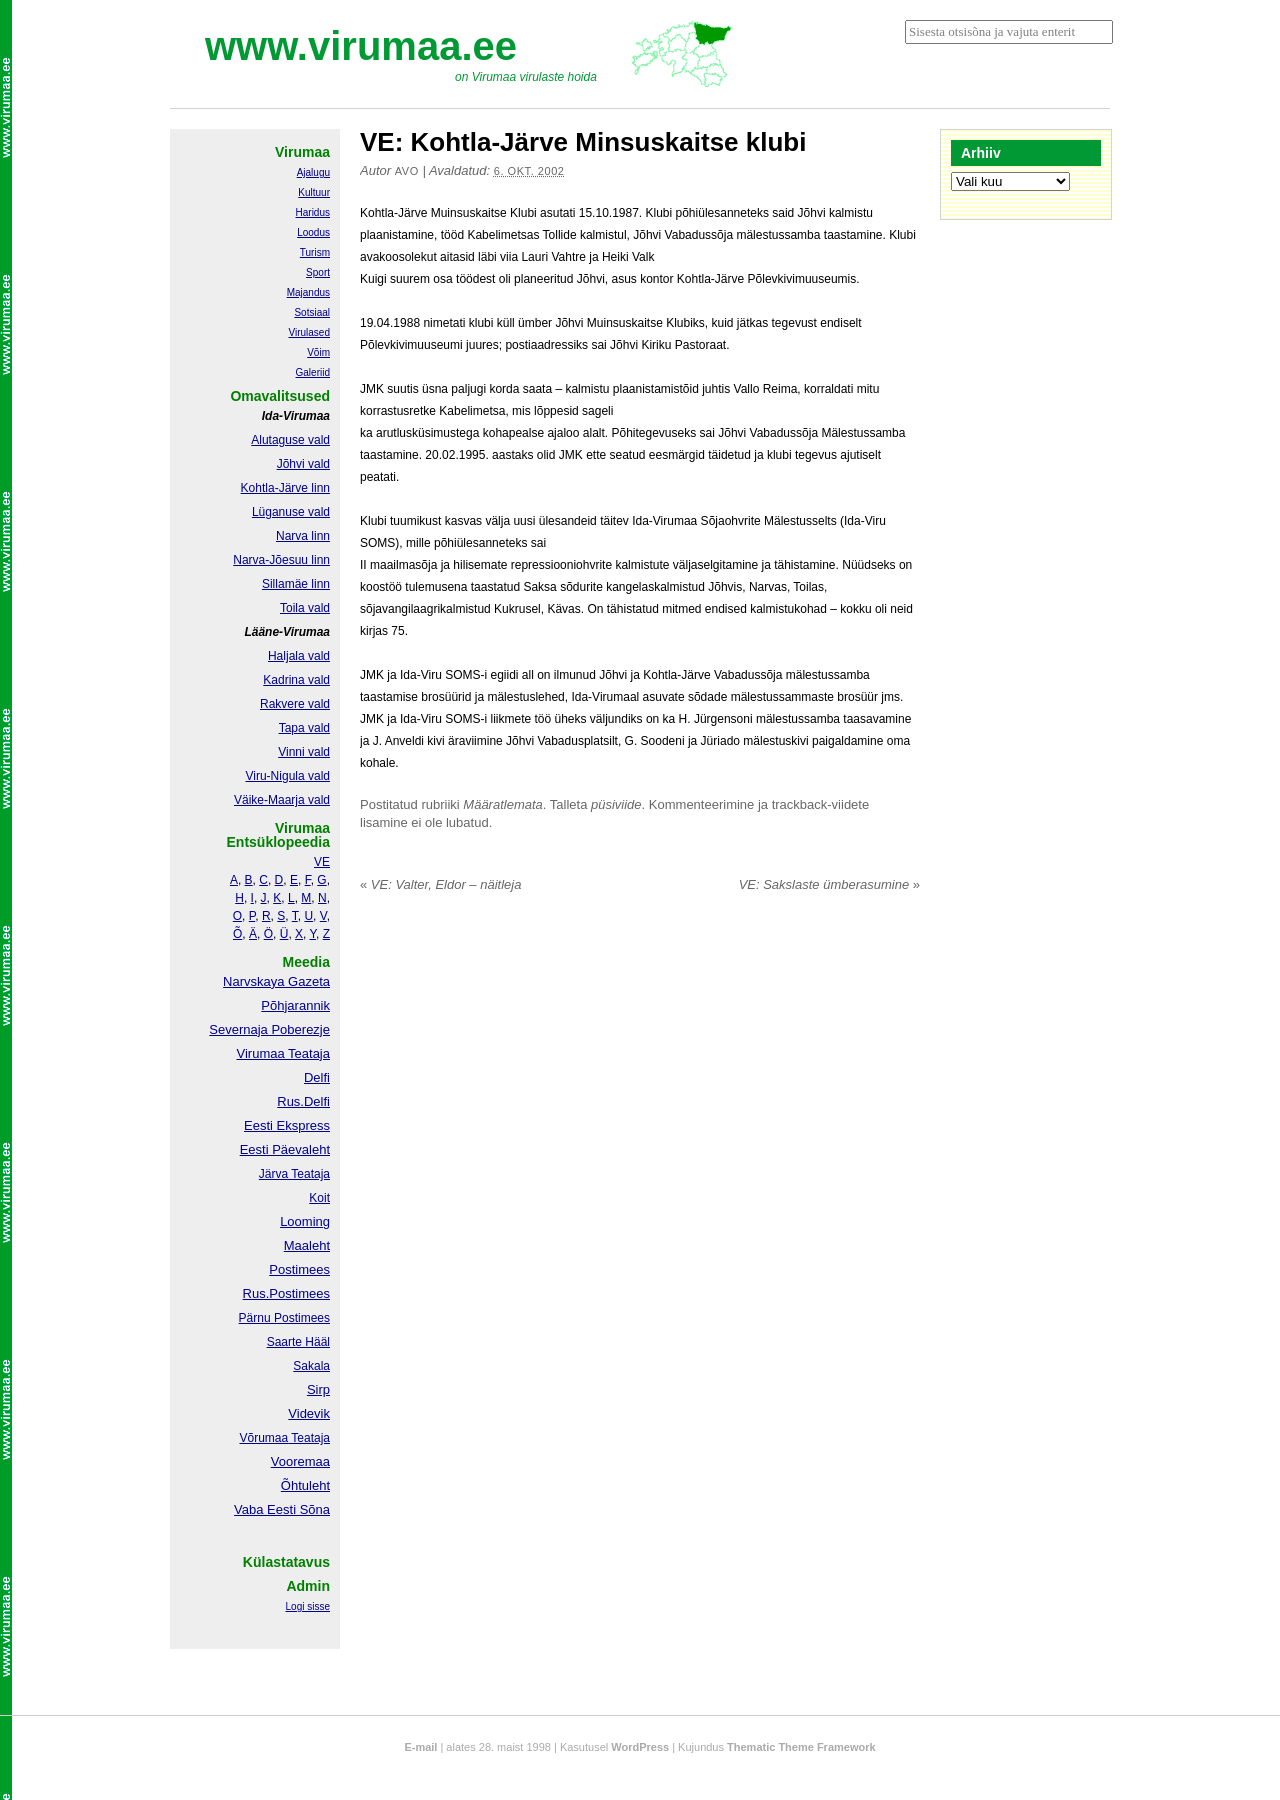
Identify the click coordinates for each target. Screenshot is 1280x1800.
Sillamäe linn (296, 584)
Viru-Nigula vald (288, 776)
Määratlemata (502, 804)
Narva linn (303, 536)
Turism (315, 252)
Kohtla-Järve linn (285, 488)
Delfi (317, 1077)
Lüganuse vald (291, 512)
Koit (319, 1198)
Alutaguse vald (290, 440)
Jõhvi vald (303, 464)
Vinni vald (304, 752)
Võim (318, 352)
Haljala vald (299, 656)
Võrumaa (263, 1438)
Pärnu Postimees (284, 1318)
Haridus (313, 212)
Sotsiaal (312, 312)
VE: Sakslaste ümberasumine (829, 884)
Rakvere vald (295, 704)
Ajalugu (313, 172)
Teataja (309, 1438)
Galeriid (313, 372)
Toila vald (305, 608)
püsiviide (616, 804)
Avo (407, 171)
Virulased (309, 332)
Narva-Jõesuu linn (281, 560)
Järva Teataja (294, 1174)
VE (322, 862)
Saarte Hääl (298, 1342)
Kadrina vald (296, 680)
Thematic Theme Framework (801, 1747)
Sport (318, 272)
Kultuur (314, 192)
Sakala (311, 1366)
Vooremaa (300, 1461)
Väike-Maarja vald (282, 800)
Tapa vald (304, 728)
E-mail (420, 1747)
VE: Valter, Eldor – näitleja (440, 884)
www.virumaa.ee (361, 46)
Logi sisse (308, 1606)
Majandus (308, 292)
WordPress (640, 1747)
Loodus (313, 232)
